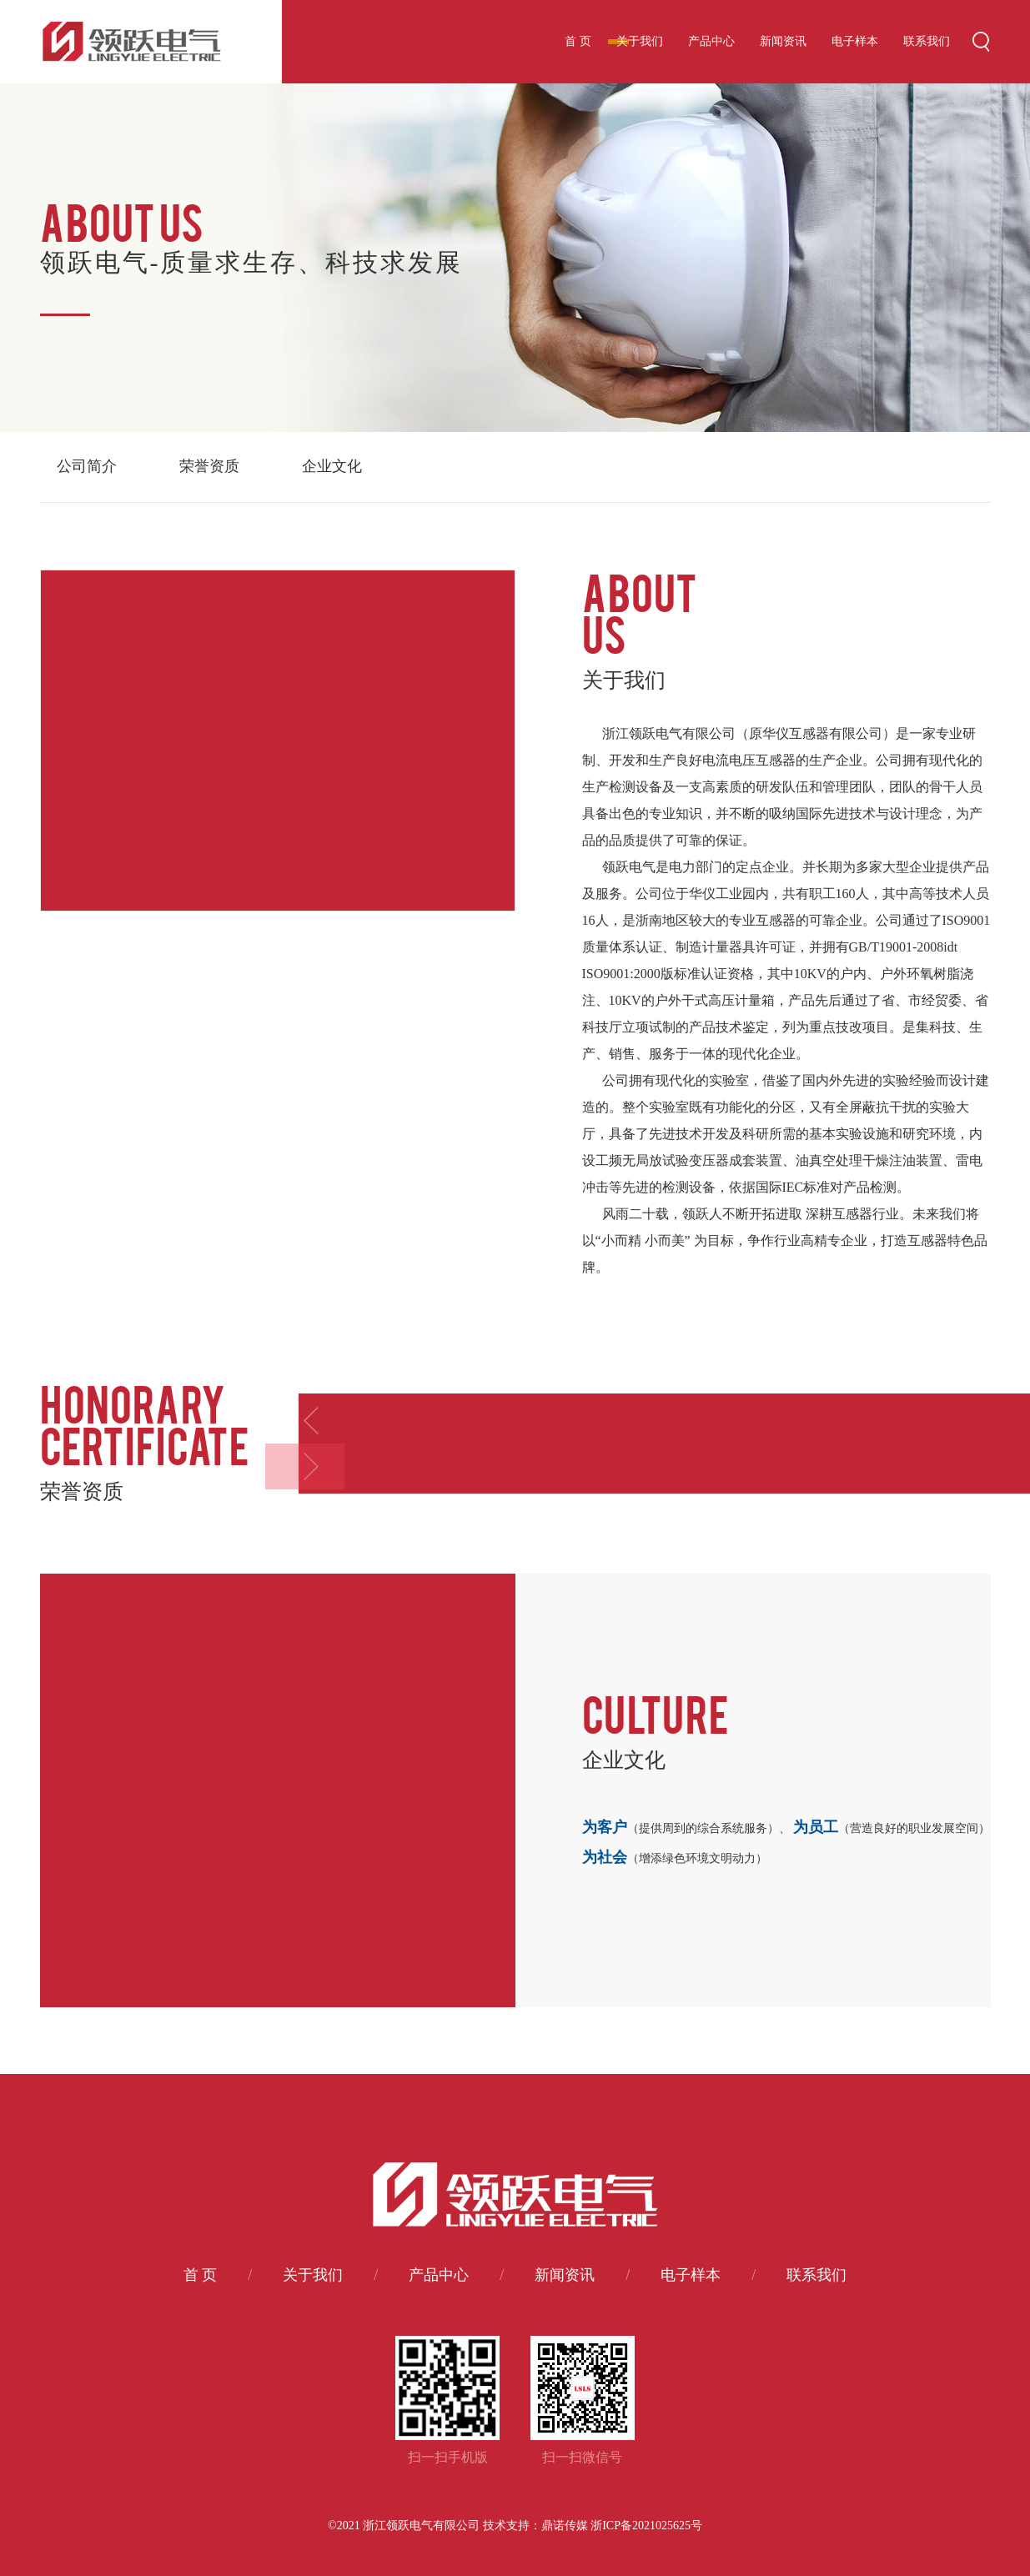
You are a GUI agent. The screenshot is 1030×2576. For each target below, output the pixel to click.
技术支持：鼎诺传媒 (535, 2525)
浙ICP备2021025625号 (646, 2525)
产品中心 (711, 41)
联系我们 (926, 41)
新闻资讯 (783, 41)
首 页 (578, 41)
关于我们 (639, 41)
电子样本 (855, 41)
